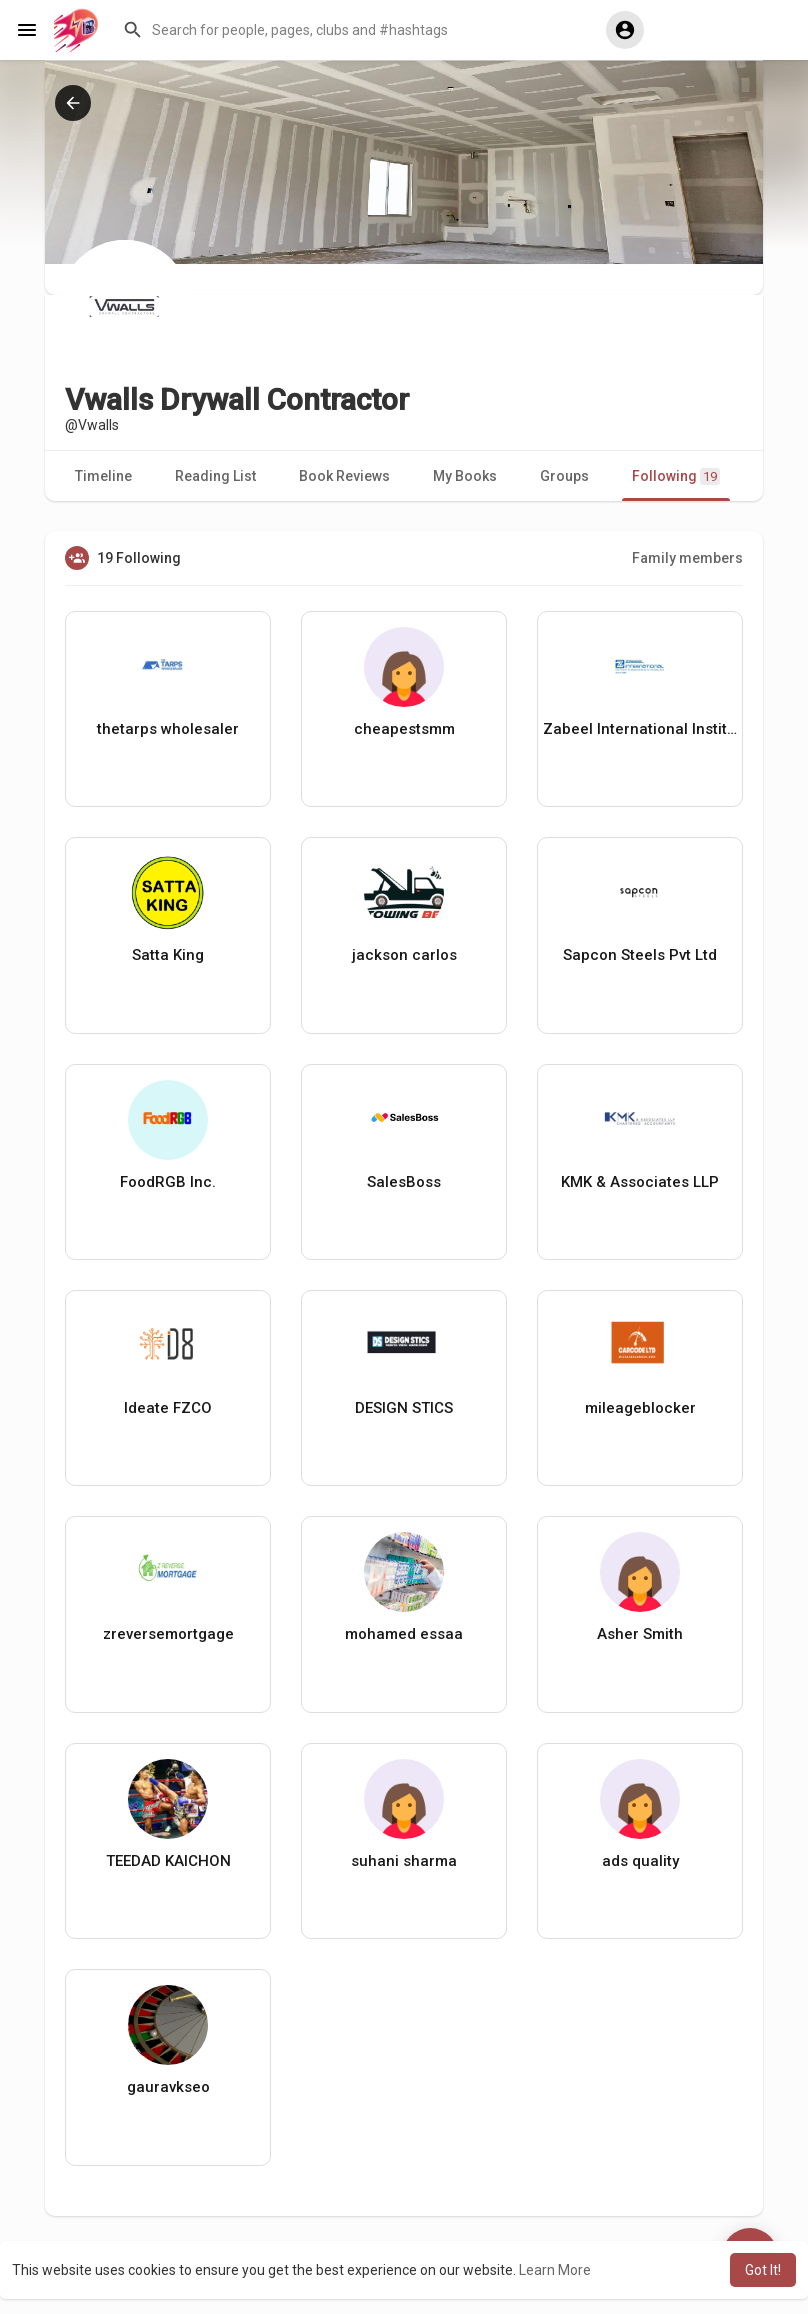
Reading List (215, 476)
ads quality (640, 1861)
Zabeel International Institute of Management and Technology (640, 729)
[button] (349, 30)
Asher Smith (640, 1634)
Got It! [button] (763, 2270)
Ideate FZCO (168, 1408)
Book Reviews (344, 476)
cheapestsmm (404, 729)
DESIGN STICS (404, 1408)
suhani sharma (404, 1861)
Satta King (168, 955)
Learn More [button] (555, 2270)
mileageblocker (640, 1408)
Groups (564, 476)
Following (676, 476)
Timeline (103, 476)
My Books (465, 476)
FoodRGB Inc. (168, 1182)
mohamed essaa (404, 1634)
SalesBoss (404, 1182)
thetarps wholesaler (168, 729)
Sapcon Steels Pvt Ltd (640, 955)
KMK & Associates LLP (640, 1182)
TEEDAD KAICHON (168, 1861)
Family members (687, 558)
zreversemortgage (168, 1634)
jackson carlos (404, 955)
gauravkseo (168, 2087)
